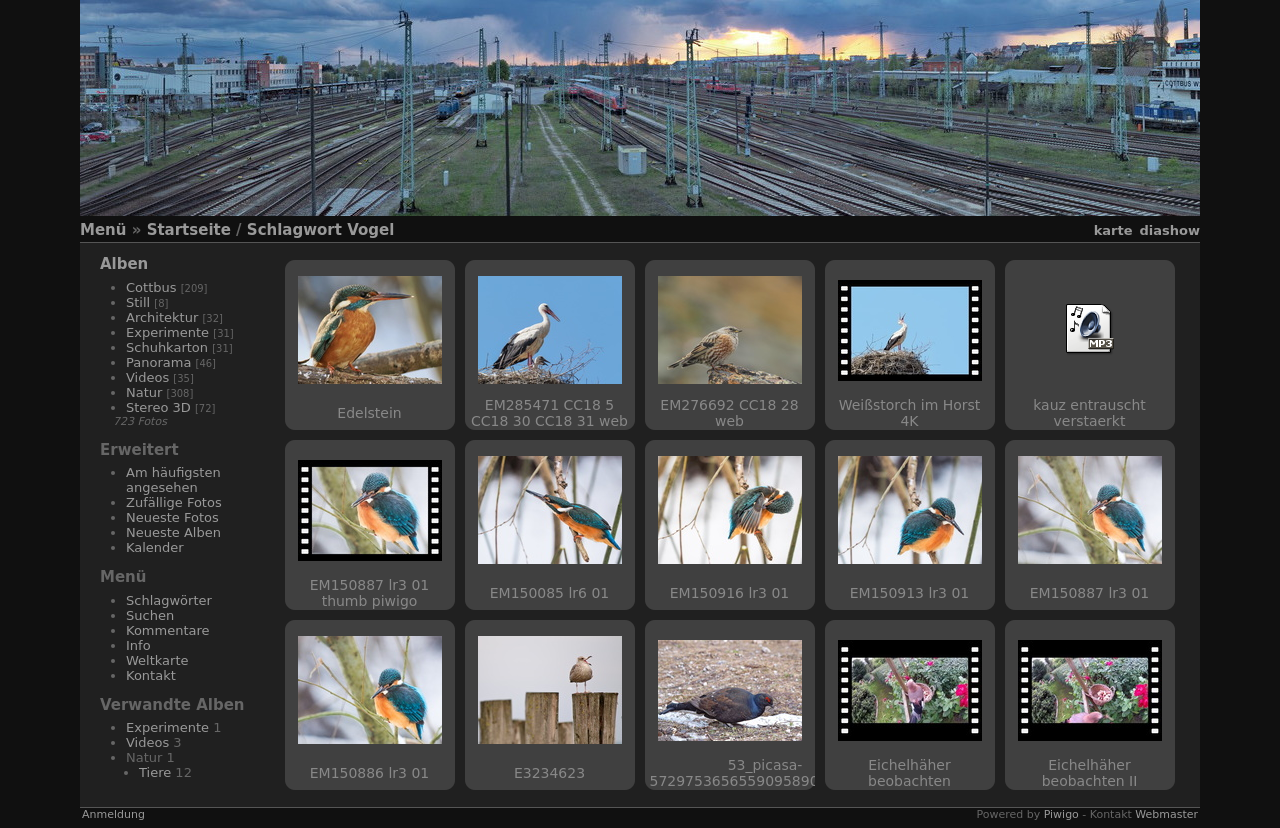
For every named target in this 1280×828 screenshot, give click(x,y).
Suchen (150, 615)
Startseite (189, 230)
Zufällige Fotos (174, 502)
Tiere (155, 772)
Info (138, 645)
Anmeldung (113, 814)
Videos (147, 377)
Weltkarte (157, 660)
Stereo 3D (158, 407)
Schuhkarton (167, 347)
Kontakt (151, 675)
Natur (144, 392)
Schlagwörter (169, 600)
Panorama (158, 362)
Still (138, 302)
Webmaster (1166, 814)
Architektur (162, 317)
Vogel (370, 230)
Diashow (1170, 230)
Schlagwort (294, 230)
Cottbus (151, 287)
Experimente (167, 332)
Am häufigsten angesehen (173, 480)
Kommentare (168, 630)
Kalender (155, 547)
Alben (124, 264)
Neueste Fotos (172, 517)
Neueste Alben (173, 532)
